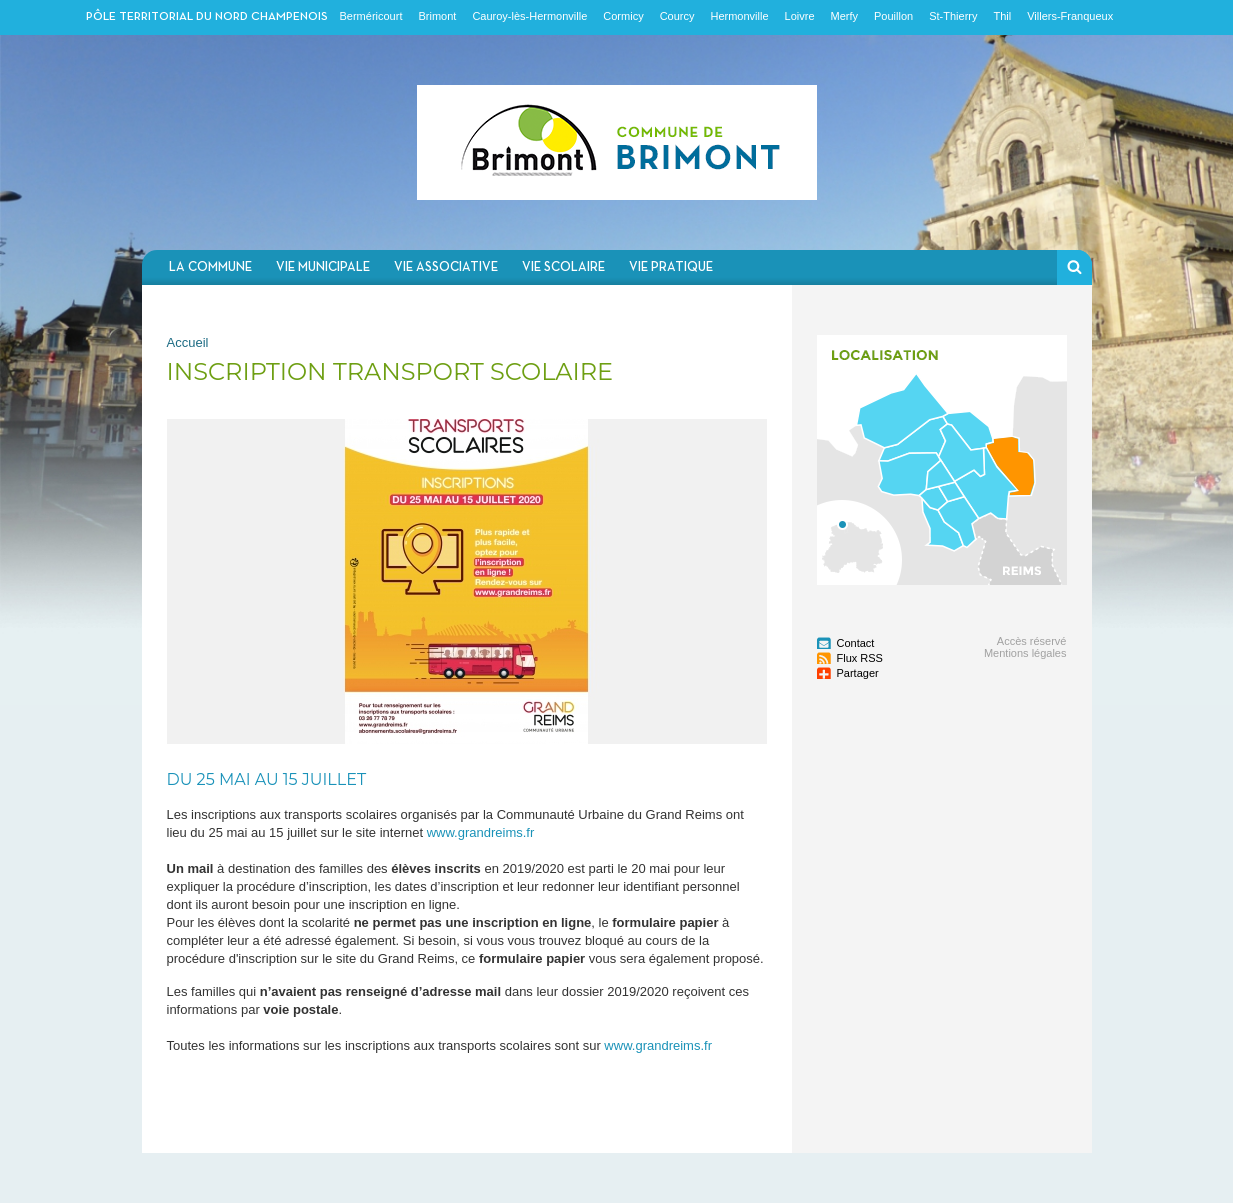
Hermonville (739, 16)
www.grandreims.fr (481, 832)
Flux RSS (860, 658)
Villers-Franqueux (1070, 16)
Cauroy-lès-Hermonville (529, 16)
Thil (1002, 16)
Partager (858, 673)
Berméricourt (371, 16)
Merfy (845, 16)
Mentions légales (1025, 653)
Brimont (437, 16)
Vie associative (446, 267)
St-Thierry (953, 16)
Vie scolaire (563, 267)
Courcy (677, 16)
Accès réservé (1032, 641)
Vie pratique (671, 267)
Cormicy (623, 16)
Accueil (188, 342)
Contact (856, 643)
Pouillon (893, 16)
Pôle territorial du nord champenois (207, 17)
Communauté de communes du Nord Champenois (617, 142)
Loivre (800, 16)
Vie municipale (323, 267)
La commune (210, 267)
